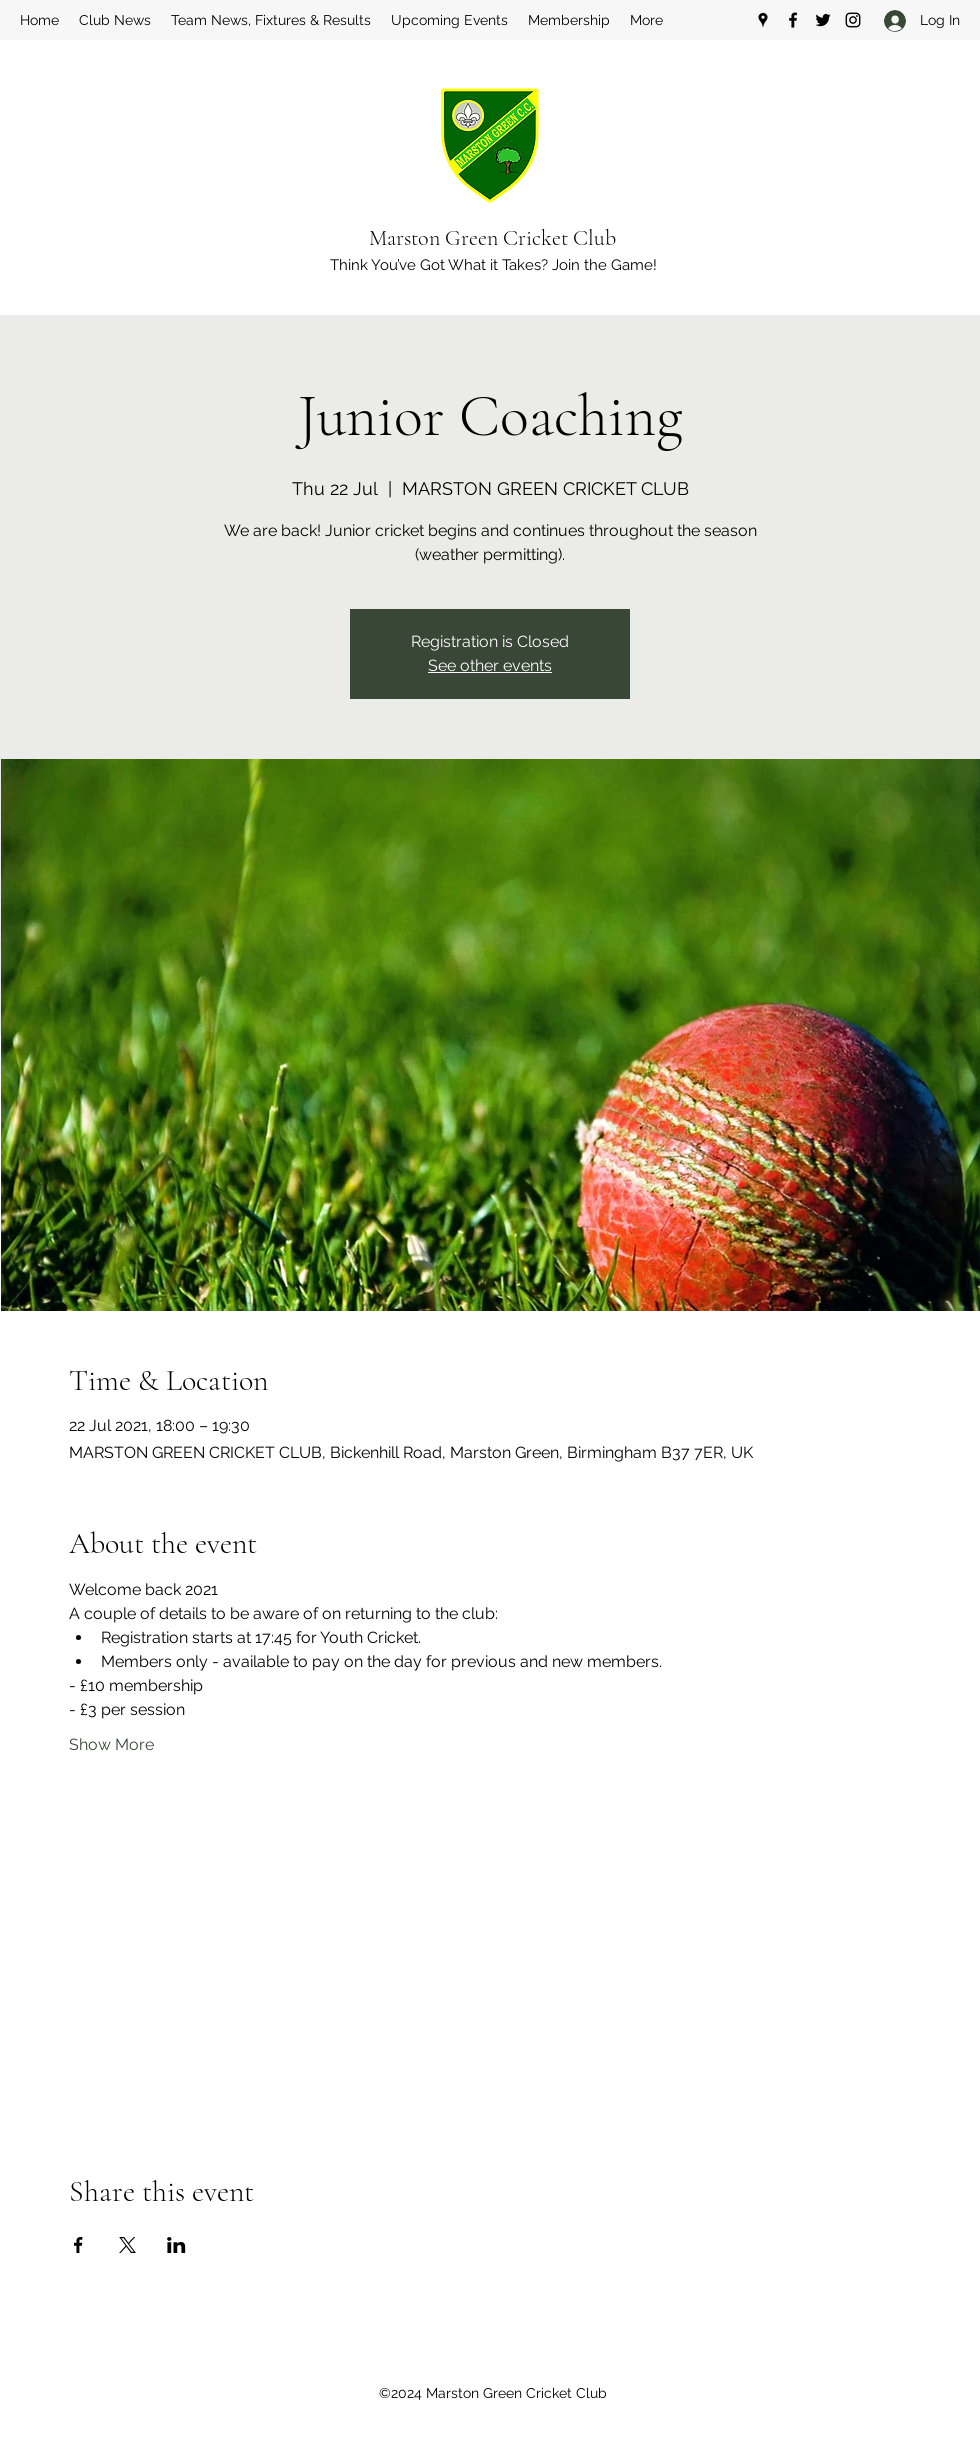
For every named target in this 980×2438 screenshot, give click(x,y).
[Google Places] (763, 20)
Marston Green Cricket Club (492, 238)
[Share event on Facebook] (78, 2245)
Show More (111, 1744)
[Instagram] (853, 20)
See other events (490, 665)
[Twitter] (823, 20)
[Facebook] (793, 20)
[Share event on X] (127, 2245)
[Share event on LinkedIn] (176, 2245)
